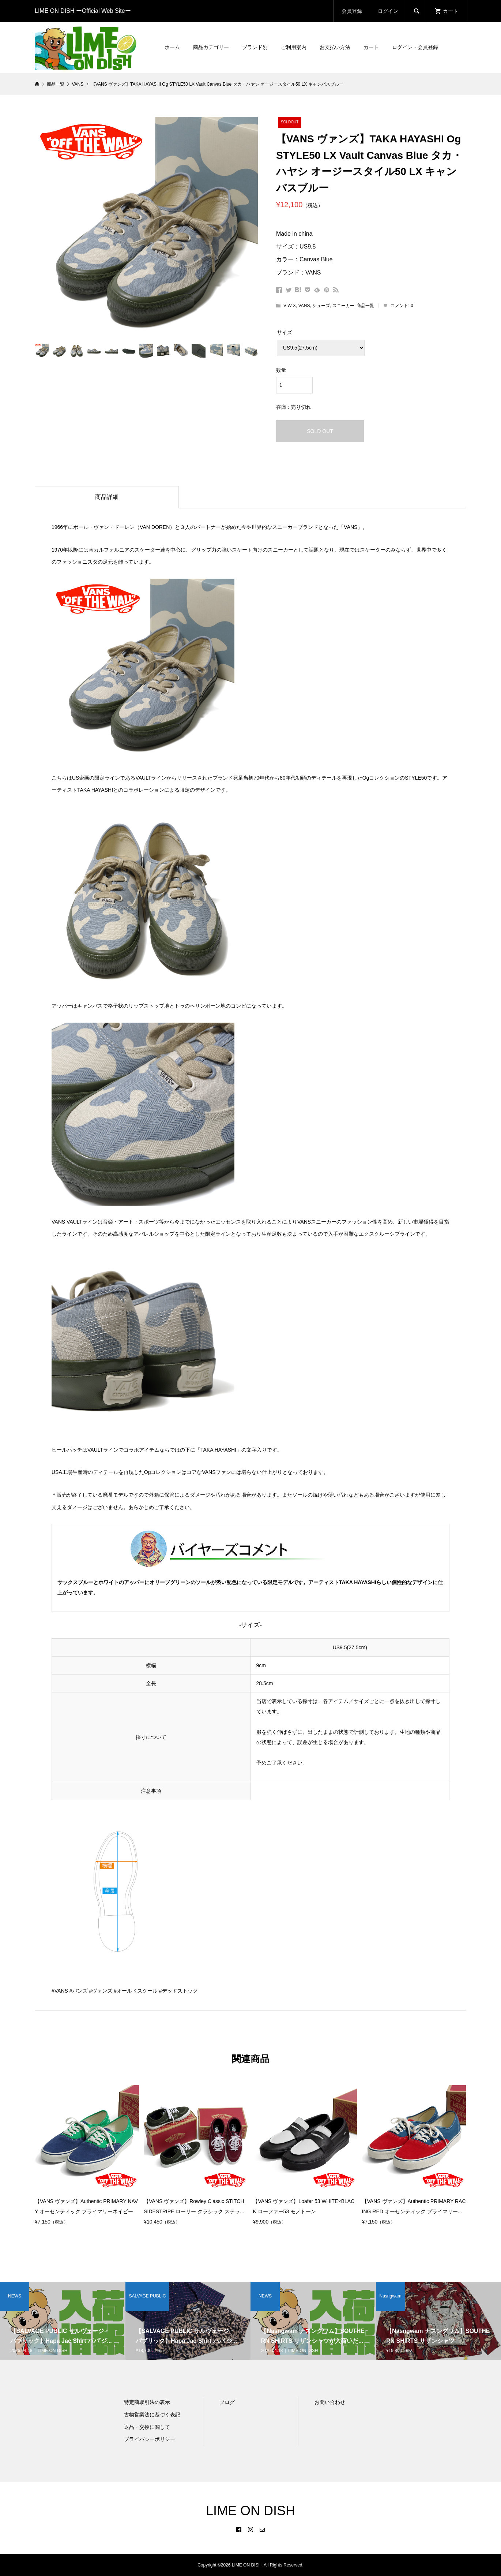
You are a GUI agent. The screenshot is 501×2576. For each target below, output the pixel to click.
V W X (289, 305)
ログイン (388, 11)
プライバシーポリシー (149, 2439)
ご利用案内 (293, 47)
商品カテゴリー (211, 47)
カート (371, 47)
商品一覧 (365, 305)
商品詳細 (106, 497)
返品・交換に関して (147, 2427)
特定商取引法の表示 (147, 2402)
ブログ (227, 2402)
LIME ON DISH (250, 2510)
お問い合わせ (329, 2402)
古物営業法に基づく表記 (152, 2415)
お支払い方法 (335, 47)
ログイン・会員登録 (415, 47)
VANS (304, 305)
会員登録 (352, 11)
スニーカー (343, 305)
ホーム (172, 47)
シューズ (321, 305)
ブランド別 (255, 47)
